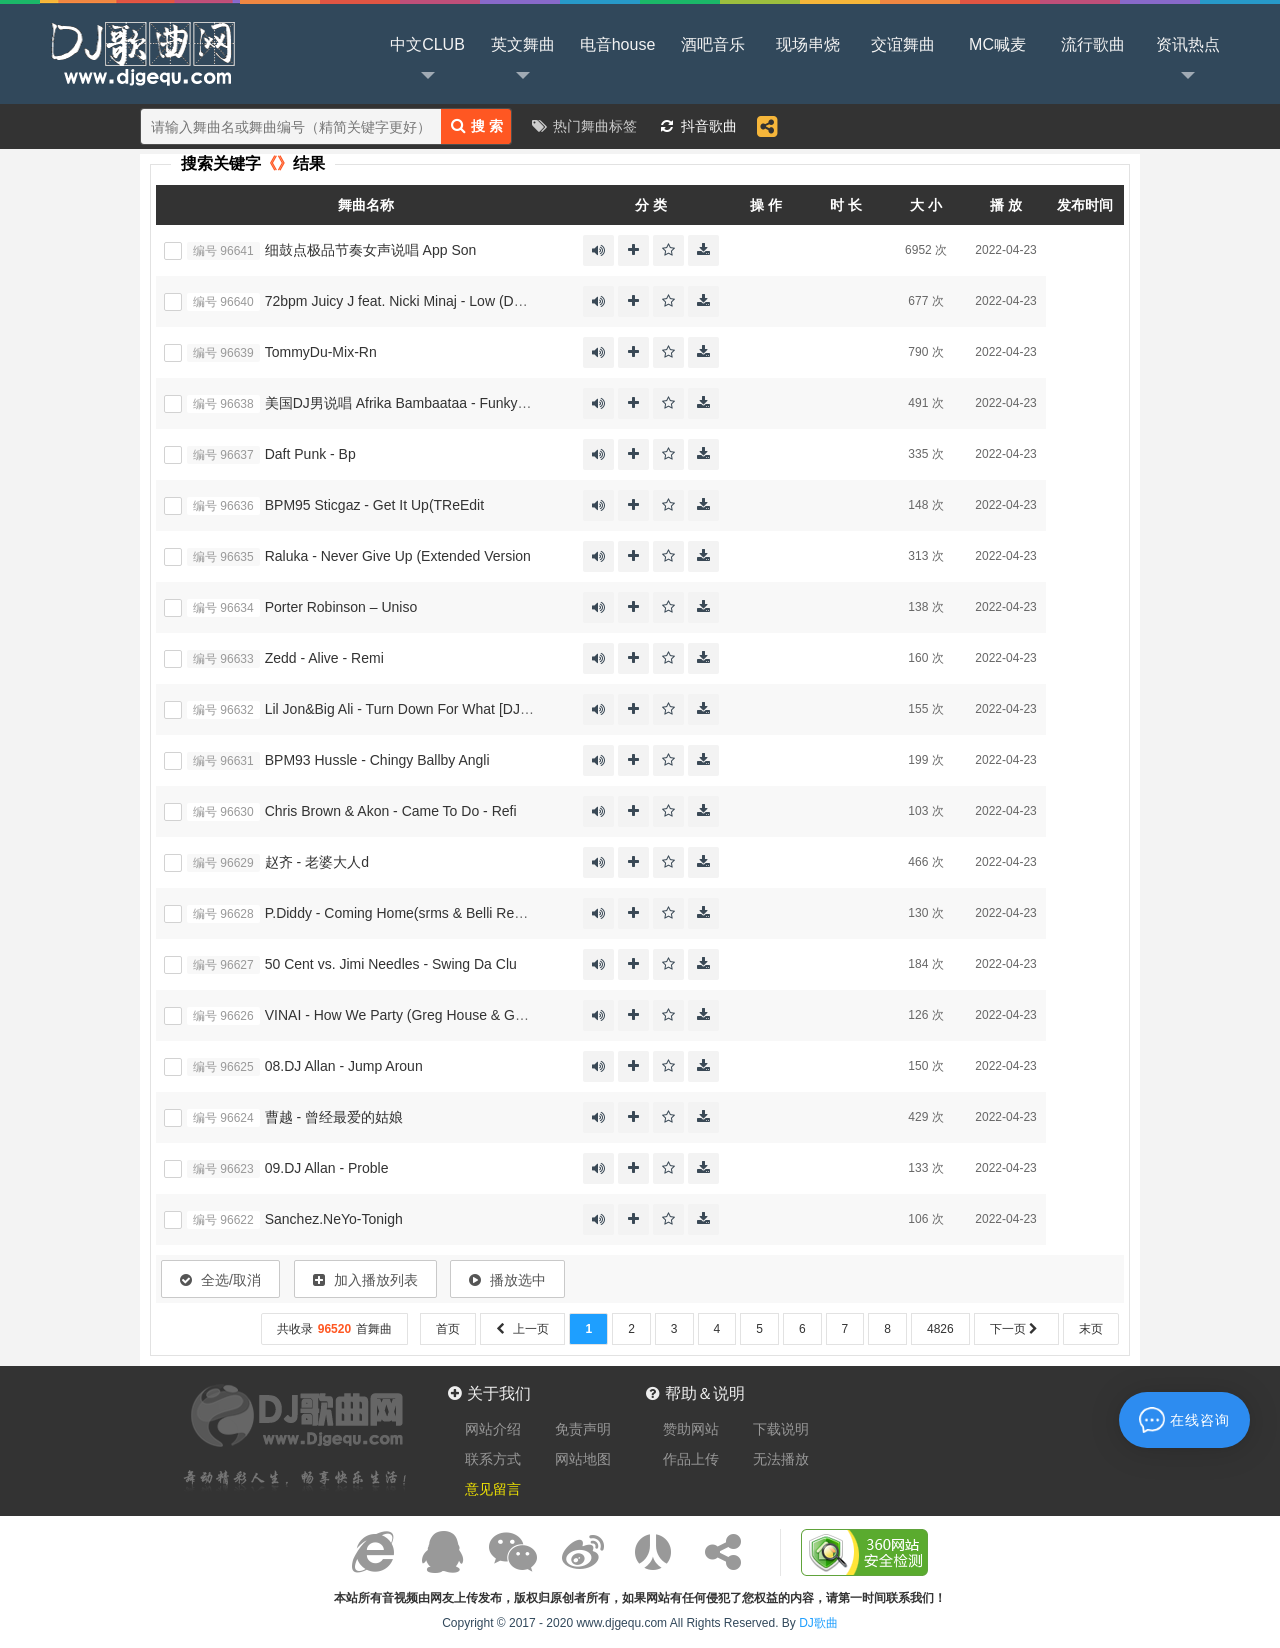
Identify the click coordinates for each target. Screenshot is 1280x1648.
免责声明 (583, 1429)
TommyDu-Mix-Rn (321, 352)
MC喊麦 (997, 44)
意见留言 (493, 1489)
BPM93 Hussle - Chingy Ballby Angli (377, 760)
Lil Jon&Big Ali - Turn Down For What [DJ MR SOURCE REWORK (471, 709)
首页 (448, 1329)
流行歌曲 (1093, 44)
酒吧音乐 (713, 44)
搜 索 (477, 125)
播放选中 (507, 1280)
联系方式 (493, 1459)
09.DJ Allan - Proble (327, 1168)
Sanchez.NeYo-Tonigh (334, 1219)
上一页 (522, 1329)
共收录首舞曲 (334, 1329)
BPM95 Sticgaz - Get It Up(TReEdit (374, 505)
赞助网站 (691, 1429)
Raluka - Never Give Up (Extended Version (398, 556)
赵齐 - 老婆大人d (317, 862)
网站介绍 (493, 1429)
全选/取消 (220, 1280)
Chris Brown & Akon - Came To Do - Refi (391, 811)
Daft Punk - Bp (310, 454)
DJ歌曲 (140, 52)
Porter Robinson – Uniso (341, 607)
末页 (1091, 1329)
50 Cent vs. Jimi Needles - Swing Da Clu (391, 964)
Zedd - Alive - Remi (324, 658)
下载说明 (781, 1429)
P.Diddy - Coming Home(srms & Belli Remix (400, 913)
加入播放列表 (365, 1280)
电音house (618, 44)
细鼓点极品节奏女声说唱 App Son (371, 250)
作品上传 (691, 1459)
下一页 (1016, 1329)
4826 (940, 1329)
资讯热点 (1188, 61)
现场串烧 (808, 44)
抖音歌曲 (709, 126)
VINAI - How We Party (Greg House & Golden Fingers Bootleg (458, 1015)
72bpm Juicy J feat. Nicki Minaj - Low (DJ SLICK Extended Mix (459, 301)
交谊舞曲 (903, 44)
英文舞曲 (523, 61)
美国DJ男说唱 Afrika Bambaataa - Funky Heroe (412, 403)
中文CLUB (427, 61)
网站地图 (583, 1459)
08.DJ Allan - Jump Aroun (344, 1066)
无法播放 (781, 1459)
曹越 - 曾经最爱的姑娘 (334, 1117)
